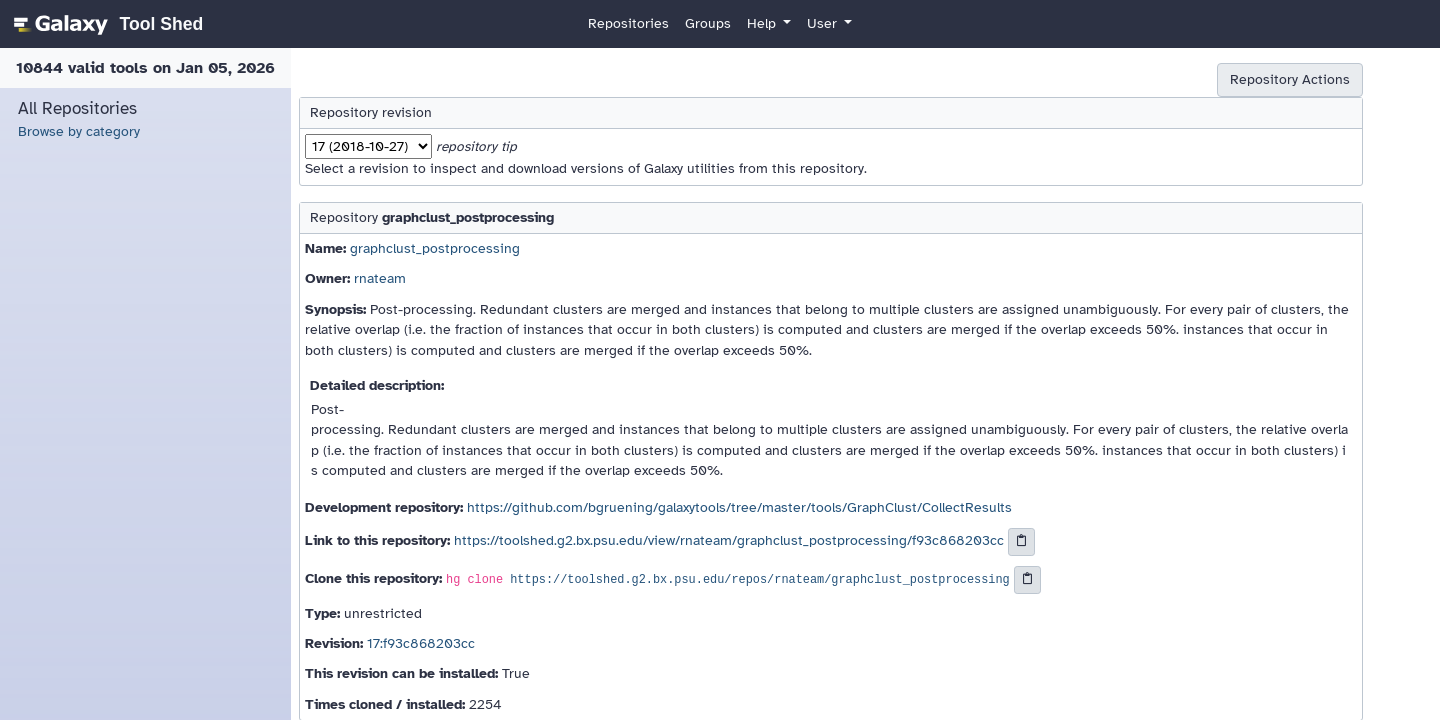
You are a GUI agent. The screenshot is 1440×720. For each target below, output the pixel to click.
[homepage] (105, 24)
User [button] (824, 23)
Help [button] (763, 23)
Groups (708, 23)
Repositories (628, 23)
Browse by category (79, 131)
